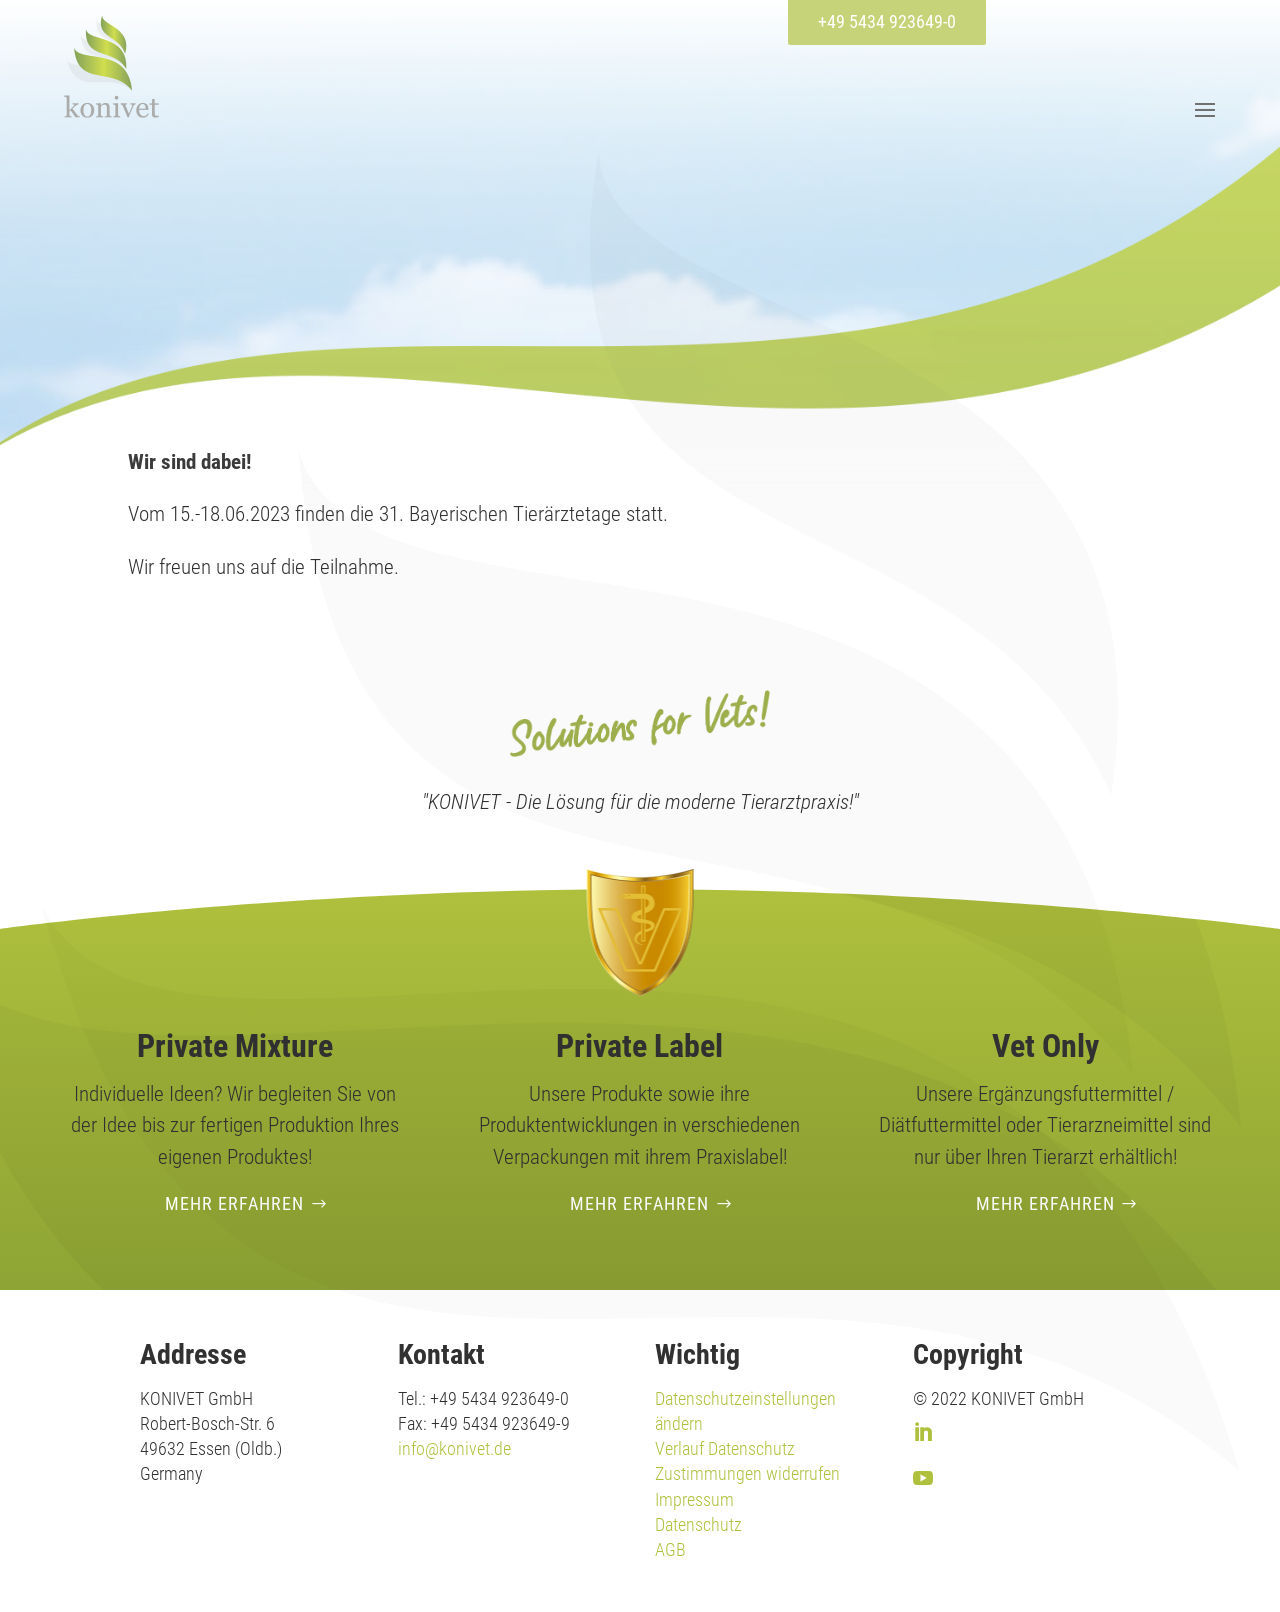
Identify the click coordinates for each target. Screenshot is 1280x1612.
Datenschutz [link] (698, 1524)
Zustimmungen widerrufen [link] (747, 1473)
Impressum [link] (694, 1499)
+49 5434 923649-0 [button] (887, 21)
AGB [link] (670, 1549)
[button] (1202, 109)
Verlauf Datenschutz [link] (725, 1448)
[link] (111, 66)
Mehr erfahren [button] (234, 1203)
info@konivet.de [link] (454, 1448)
